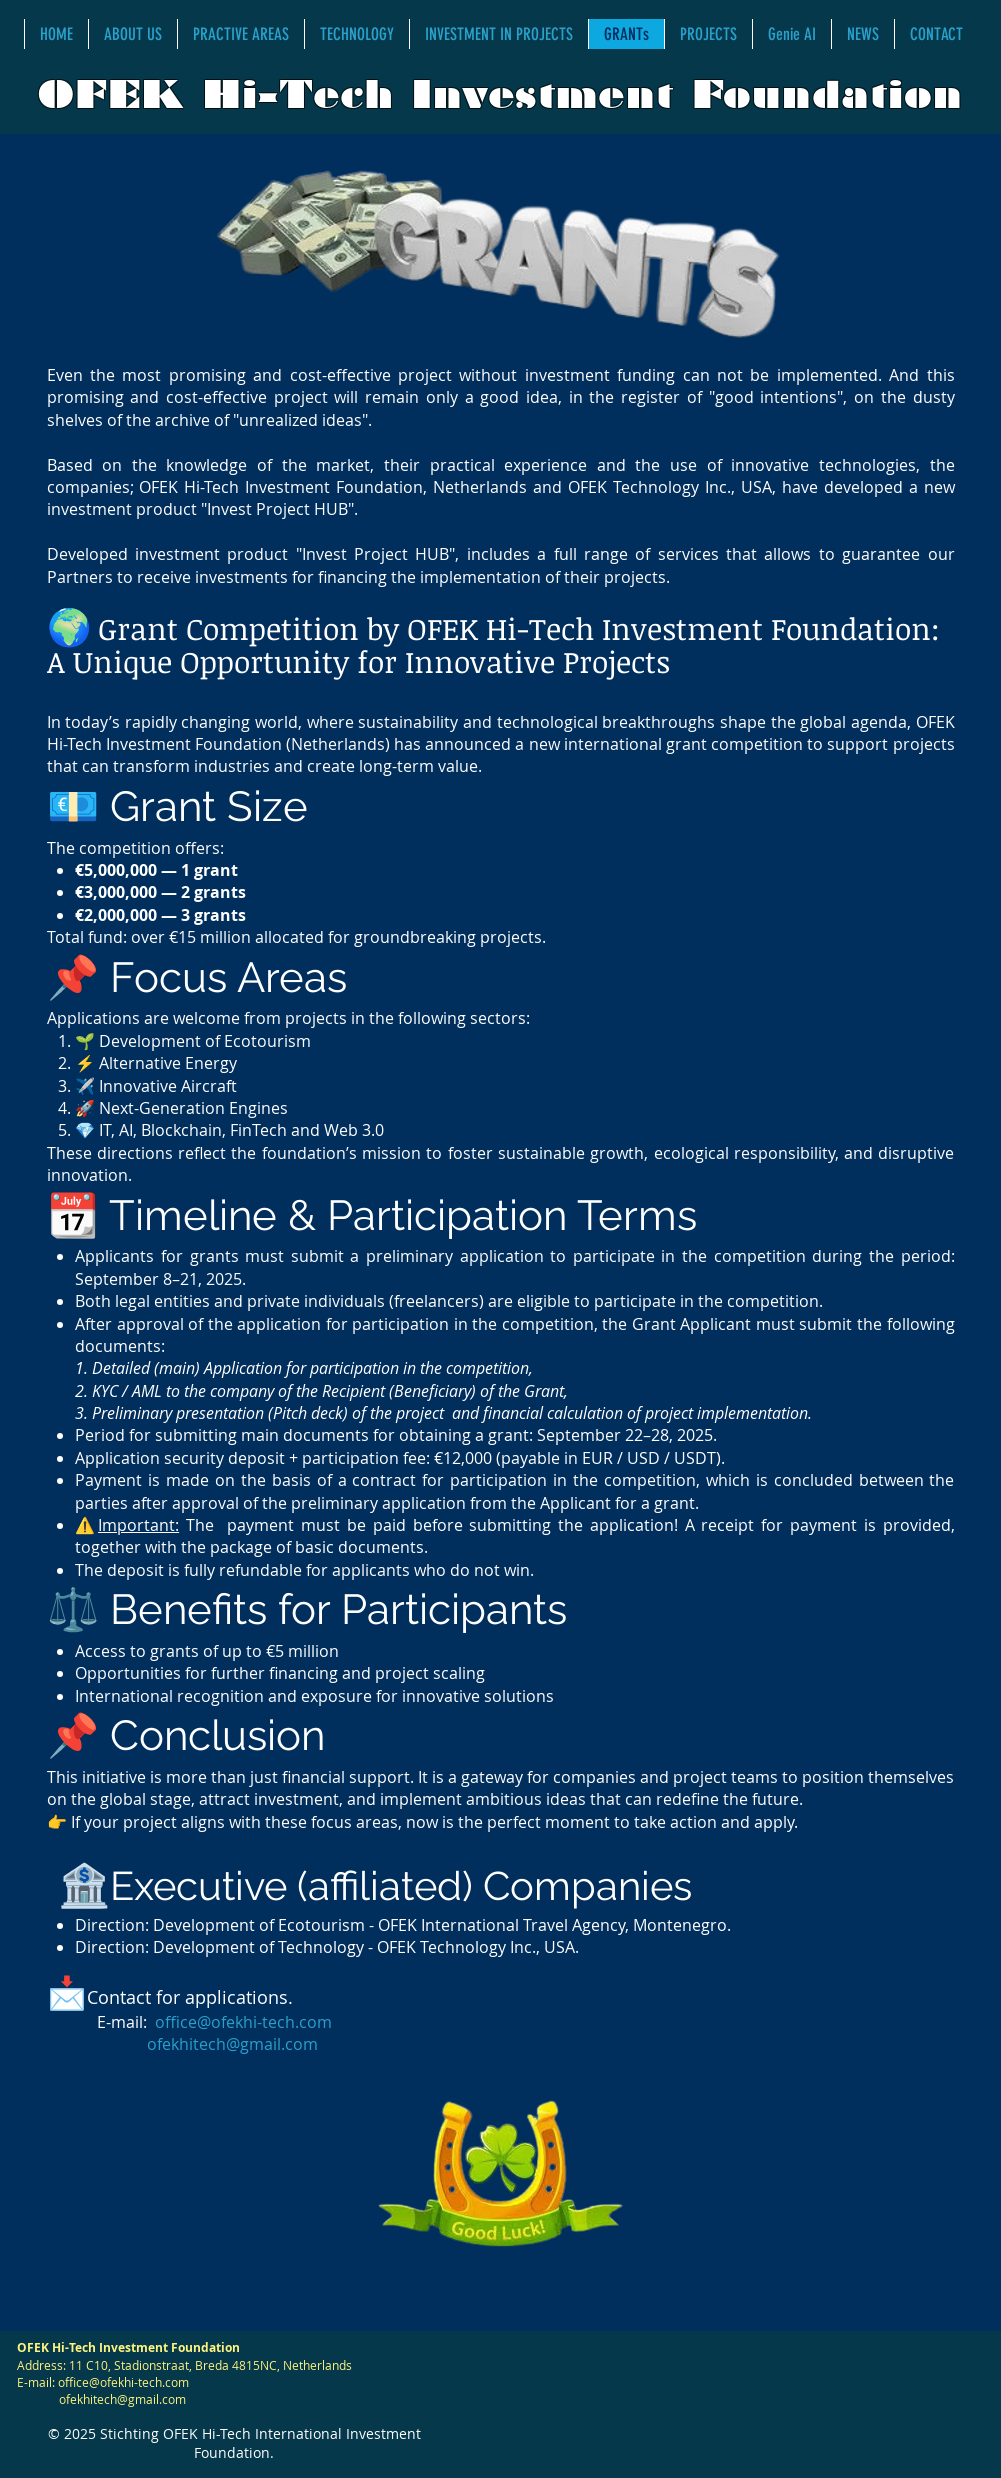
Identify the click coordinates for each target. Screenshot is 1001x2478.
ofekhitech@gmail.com (232, 2044)
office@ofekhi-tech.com (243, 2022)
